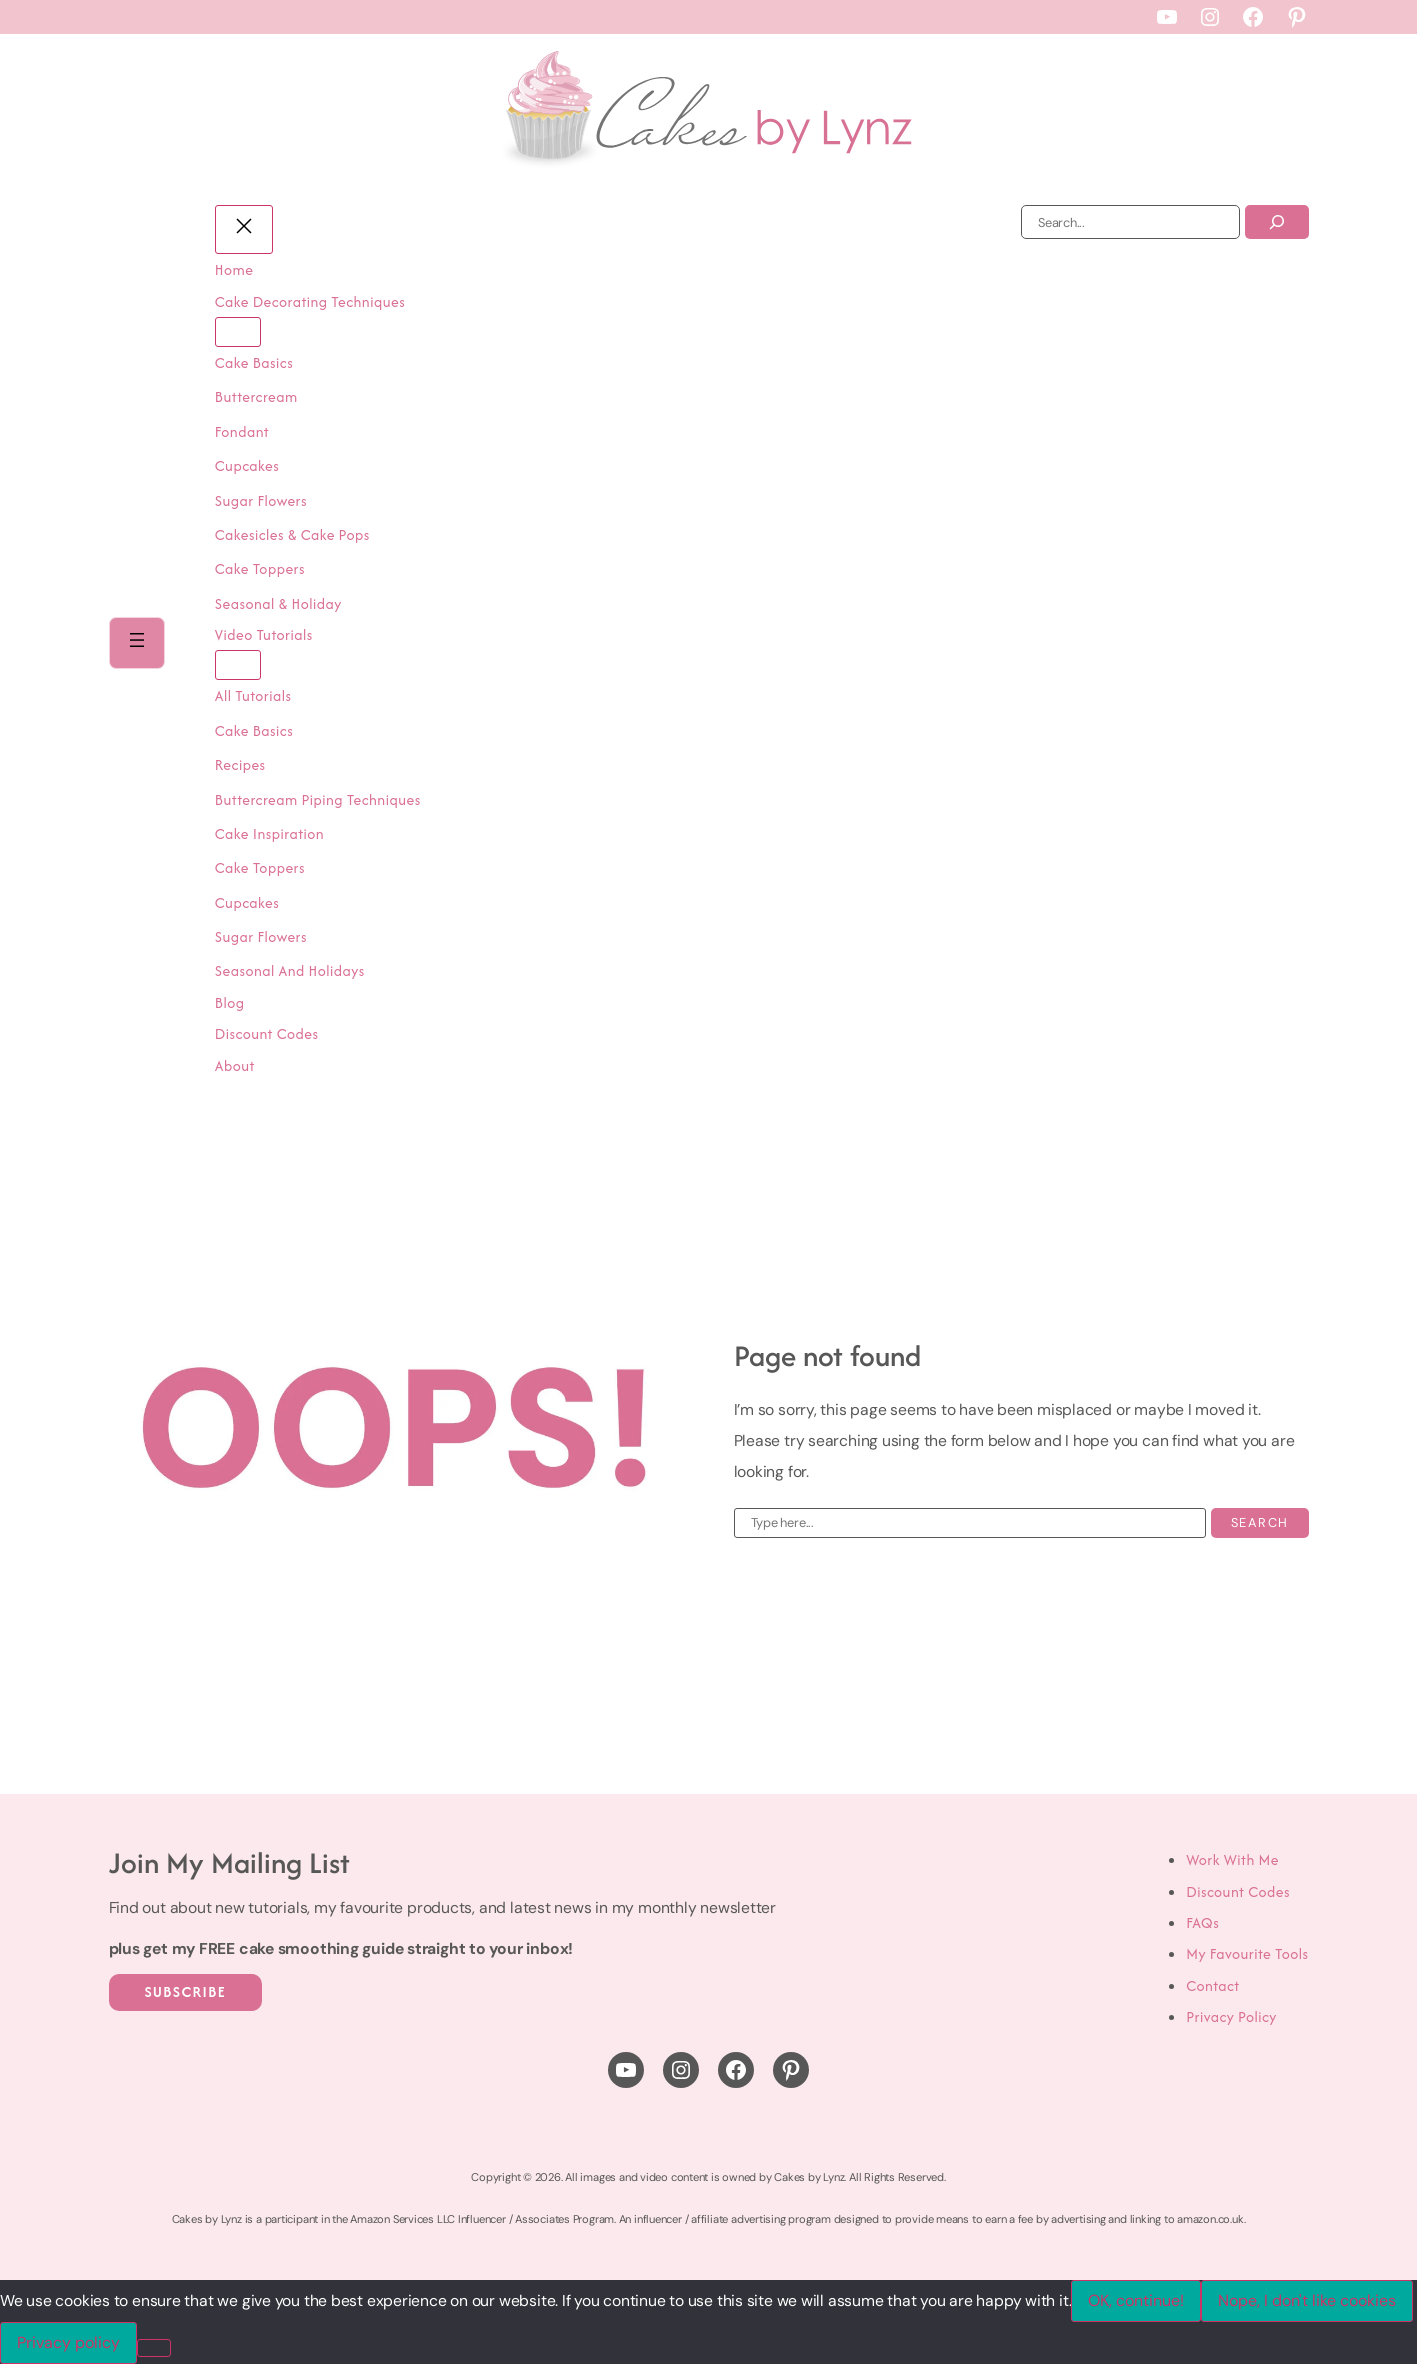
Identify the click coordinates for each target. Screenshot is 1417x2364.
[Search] (1277, 222)
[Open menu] (138, 643)
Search (1260, 1522)
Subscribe (186, 1991)
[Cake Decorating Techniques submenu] (240, 332)
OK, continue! (1136, 2300)
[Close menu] (246, 229)
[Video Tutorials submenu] (240, 665)
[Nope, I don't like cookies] (154, 2348)
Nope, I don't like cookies (1307, 2300)
